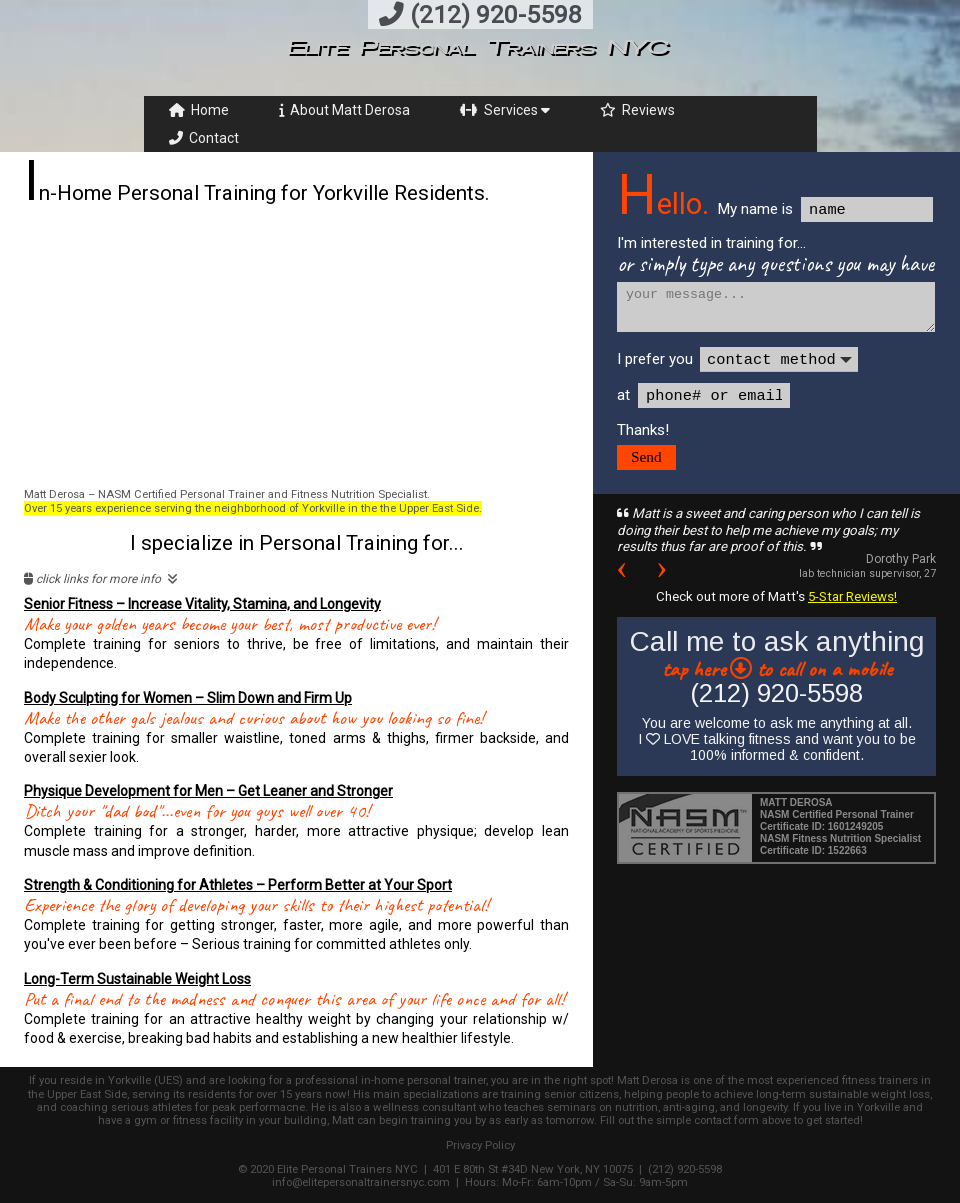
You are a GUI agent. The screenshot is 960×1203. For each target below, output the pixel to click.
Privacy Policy (480, 1145)
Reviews (637, 110)
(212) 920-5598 (480, 14)
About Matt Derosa (344, 110)
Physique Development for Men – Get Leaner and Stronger (208, 791)
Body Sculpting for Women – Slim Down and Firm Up (188, 698)
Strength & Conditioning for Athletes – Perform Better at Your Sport (238, 885)
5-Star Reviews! (852, 596)
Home (199, 110)
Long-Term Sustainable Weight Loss (137, 979)
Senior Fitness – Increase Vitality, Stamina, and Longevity (202, 604)
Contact (204, 138)
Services (505, 110)
